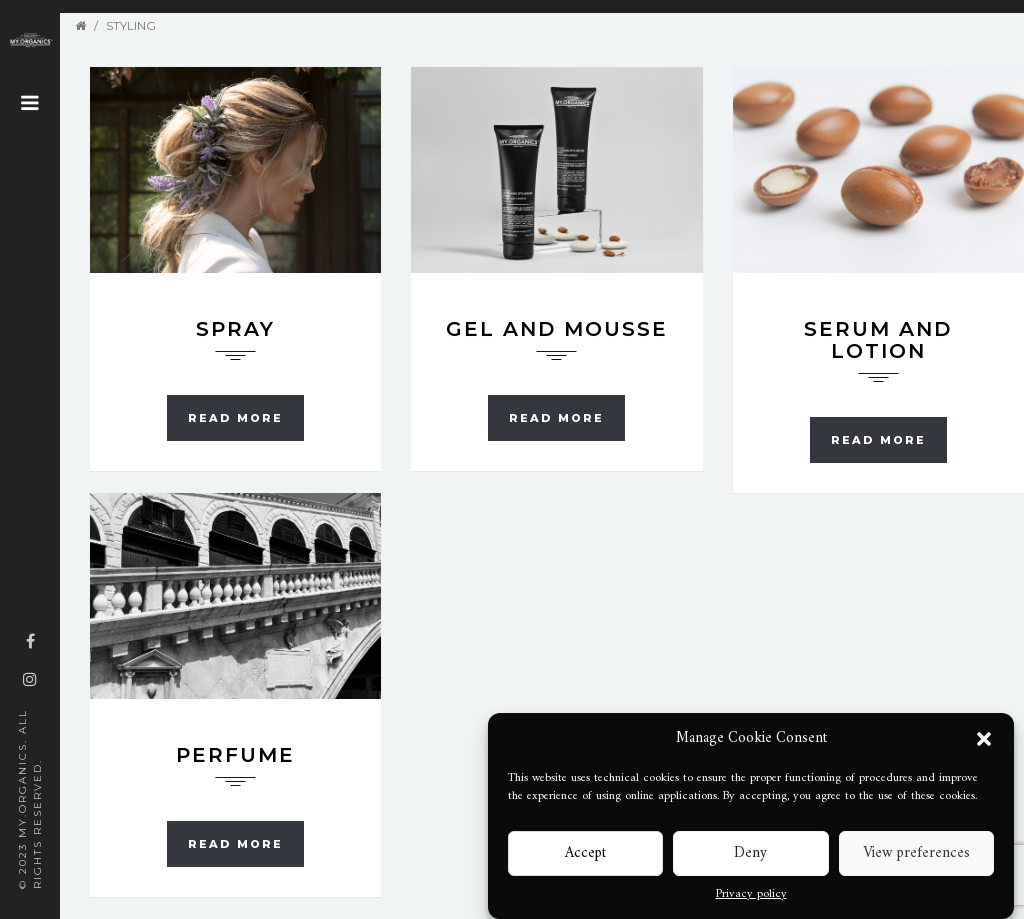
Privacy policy (751, 895)
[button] (984, 739)
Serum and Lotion (878, 340)
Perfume (235, 755)
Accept (585, 853)
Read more (235, 418)
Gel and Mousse (557, 329)
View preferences (916, 853)
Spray (235, 329)
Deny (750, 853)
